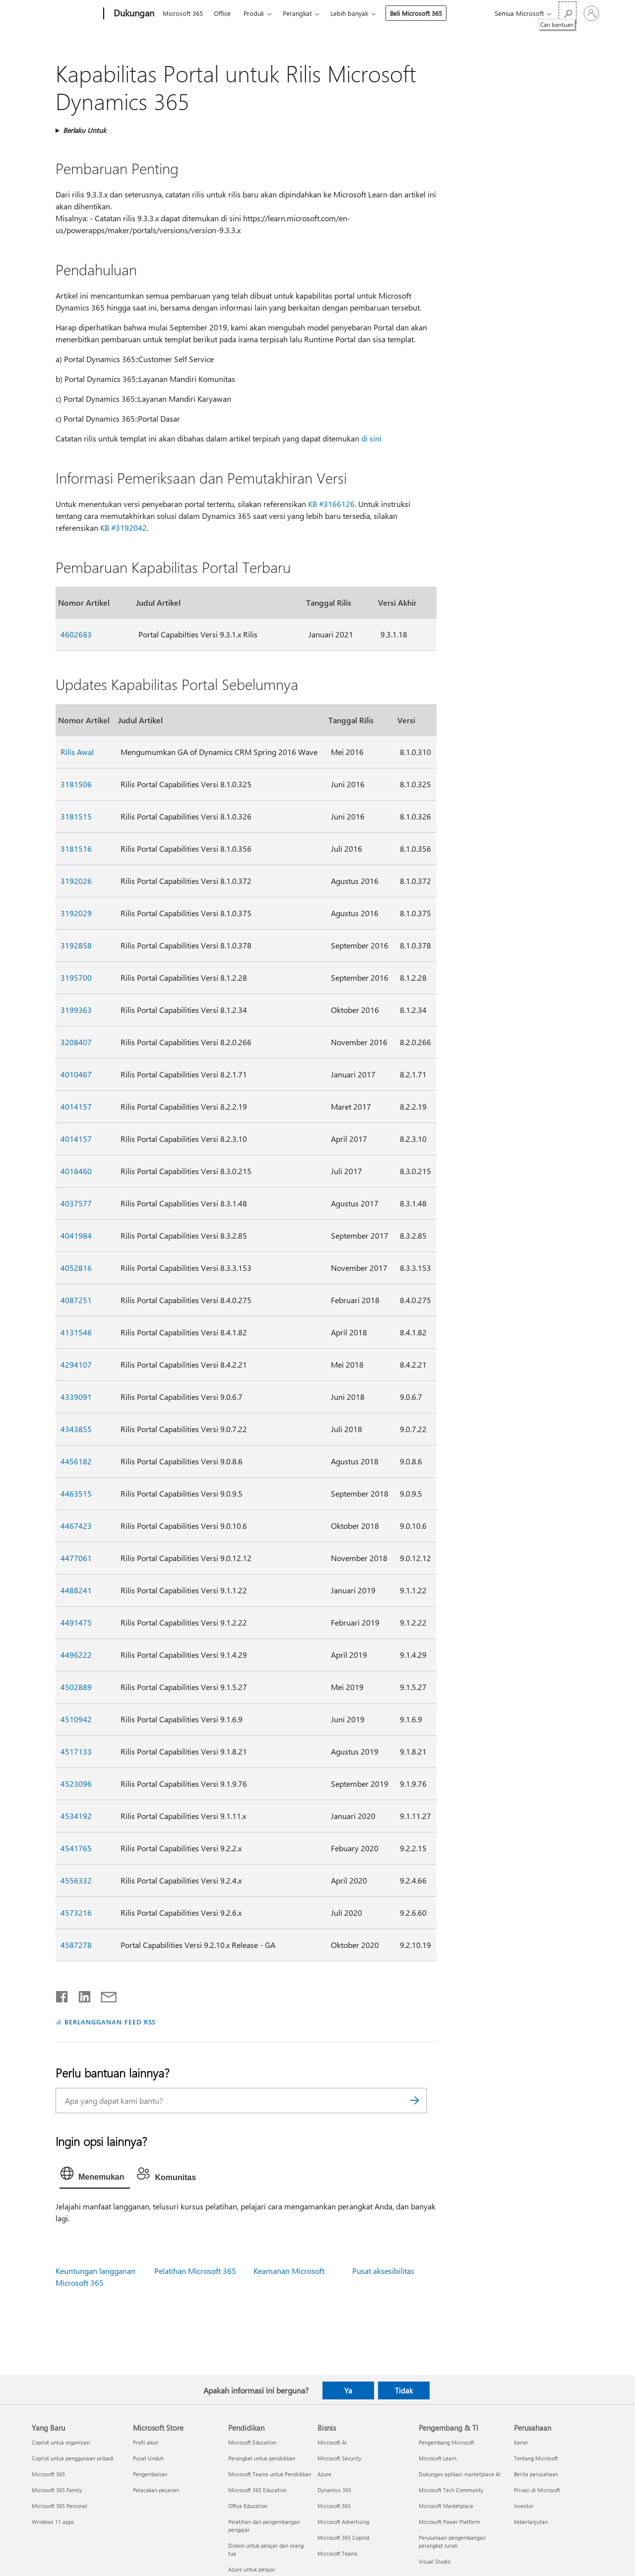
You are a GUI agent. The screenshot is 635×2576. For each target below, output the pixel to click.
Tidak (404, 2390)
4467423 (76, 1525)
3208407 (76, 1042)
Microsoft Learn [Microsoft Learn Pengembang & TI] (437, 2458)
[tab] (95, 2176)
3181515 (76, 816)
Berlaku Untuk (84, 130)
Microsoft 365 (183, 13)
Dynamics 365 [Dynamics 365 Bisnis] (334, 2490)
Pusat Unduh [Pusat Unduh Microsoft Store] (148, 2458)
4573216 (76, 1912)
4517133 (76, 1751)
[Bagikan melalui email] (104, 1994)
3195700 (76, 977)
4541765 (76, 1848)
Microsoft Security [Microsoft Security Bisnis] (339, 2458)
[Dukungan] (133, 13)
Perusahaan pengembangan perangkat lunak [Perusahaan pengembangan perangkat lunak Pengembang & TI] (452, 2541)
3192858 (76, 945)
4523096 (76, 1783)
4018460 (76, 1171)
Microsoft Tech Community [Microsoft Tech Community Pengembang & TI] (451, 2490)
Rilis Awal (77, 752)
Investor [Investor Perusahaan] (523, 2506)
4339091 (76, 1396)
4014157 (76, 1106)
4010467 (76, 1074)
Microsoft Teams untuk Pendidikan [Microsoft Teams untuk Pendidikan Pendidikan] (269, 2474)
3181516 (76, 848)
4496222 (76, 1654)
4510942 (76, 1719)
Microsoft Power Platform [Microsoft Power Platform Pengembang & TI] (449, 2521)
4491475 (76, 1622)
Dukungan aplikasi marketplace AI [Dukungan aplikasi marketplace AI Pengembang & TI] (460, 2474)
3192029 (76, 913)
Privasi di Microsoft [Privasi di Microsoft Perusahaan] (537, 2490)
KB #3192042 (123, 527)
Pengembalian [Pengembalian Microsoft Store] (150, 2474)
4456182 (76, 1461)
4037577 (76, 1203)
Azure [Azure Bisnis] (324, 2474)
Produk (254, 13)
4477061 (76, 1558)
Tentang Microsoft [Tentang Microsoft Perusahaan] (536, 2458)
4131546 (76, 1332)
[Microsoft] (66, 13)
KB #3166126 (331, 504)
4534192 (76, 1816)
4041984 (76, 1235)
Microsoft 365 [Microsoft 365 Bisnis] (334, 2506)
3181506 (76, 784)
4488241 (76, 1590)
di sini (371, 438)
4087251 (76, 1300)
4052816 (76, 1267)
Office (222, 13)
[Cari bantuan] (567, 12)
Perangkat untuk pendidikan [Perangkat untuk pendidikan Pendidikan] (261, 2458)
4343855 (76, 1429)
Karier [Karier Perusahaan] (521, 2442)
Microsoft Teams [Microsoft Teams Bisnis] (338, 2553)
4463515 (76, 1493)
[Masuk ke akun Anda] (591, 13)
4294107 (76, 1364)
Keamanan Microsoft (289, 2270)
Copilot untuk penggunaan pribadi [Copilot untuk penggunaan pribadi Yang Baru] (73, 2458)
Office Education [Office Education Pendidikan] (247, 2506)
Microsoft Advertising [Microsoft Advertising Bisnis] (343, 2521)
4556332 (76, 1880)
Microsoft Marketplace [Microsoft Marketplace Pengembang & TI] (446, 2506)
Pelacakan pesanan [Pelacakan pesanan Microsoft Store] (156, 2490)
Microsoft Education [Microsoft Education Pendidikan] (252, 2442)
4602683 (76, 634)
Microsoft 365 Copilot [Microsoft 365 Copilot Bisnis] (344, 2537)
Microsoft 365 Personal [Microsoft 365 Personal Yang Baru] (59, 2506)
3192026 (76, 881)
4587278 (76, 1945)
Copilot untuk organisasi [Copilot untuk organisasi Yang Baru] (61, 2442)
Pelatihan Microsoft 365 (195, 2270)
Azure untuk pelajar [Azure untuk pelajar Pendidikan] (251, 2569)
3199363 (76, 1010)
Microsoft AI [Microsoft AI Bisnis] (332, 2442)
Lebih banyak (349, 13)
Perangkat (297, 13)
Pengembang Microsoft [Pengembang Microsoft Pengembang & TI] (446, 2442)
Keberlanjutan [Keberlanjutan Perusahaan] (531, 2521)
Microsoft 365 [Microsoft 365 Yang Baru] (48, 2474)
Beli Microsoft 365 (416, 13)
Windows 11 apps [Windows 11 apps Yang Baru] (53, 2521)
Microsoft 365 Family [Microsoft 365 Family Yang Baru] (57, 2490)
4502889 (76, 1687)
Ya (348, 2390)
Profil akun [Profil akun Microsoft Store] (145, 2442)
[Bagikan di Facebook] (62, 1994)
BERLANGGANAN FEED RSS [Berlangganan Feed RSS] (110, 2021)
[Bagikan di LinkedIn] (80, 1994)
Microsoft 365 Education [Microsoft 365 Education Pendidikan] (257, 2490)
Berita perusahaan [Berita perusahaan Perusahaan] (536, 2474)
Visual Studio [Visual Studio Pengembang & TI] (434, 2561)
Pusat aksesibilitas (383, 2270)
